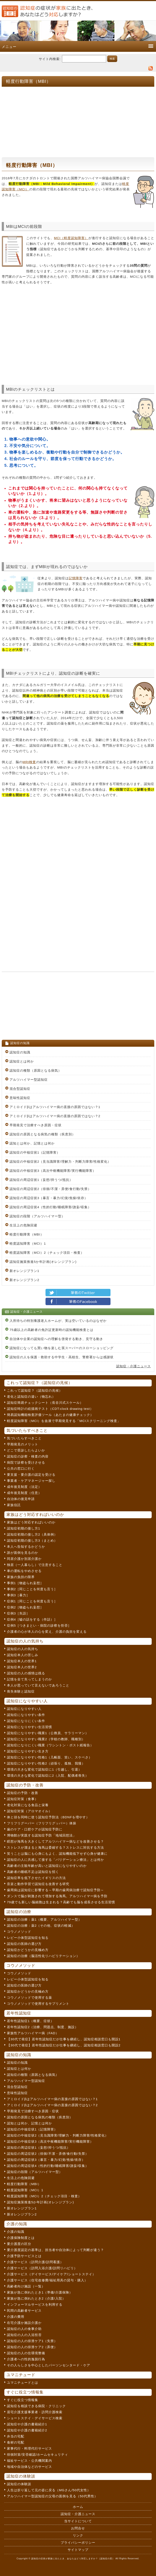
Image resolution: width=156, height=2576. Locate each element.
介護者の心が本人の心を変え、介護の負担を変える (47, 1631)
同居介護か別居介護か (24, 1559)
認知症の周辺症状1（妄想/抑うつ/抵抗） (41, 1180)
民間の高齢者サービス (24, 2310)
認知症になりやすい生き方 (28, 1751)
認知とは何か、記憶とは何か (32, 1143)
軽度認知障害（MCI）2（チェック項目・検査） (47, 1252)
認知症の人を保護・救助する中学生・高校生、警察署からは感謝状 (62, 1357)
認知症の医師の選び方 (24, 1944)
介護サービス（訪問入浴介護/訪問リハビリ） (42, 2268)
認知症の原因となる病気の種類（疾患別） (42, 1134)
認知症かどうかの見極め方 (28, 1950)
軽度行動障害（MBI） (27, 1234)
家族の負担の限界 (21, 1577)
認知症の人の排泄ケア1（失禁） (32, 2341)
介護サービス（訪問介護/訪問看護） (35, 2262)
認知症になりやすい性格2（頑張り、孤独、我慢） (46, 1763)
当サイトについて (78, 2521)
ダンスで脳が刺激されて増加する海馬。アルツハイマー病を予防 (57, 1896)
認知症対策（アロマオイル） (29, 1811)
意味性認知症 (20, 1098)
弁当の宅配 (15, 2436)
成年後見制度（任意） (24, 1493)
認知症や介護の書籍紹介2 (27, 2430)
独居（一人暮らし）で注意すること (34, 1565)
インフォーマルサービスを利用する (34, 2304)
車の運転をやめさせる (24, 1571)
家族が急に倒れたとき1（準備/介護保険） (40, 2292)
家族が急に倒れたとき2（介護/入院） (36, 2298)
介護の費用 (15, 2316)
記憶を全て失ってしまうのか (29, 1679)
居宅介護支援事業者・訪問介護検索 (34, 2412)
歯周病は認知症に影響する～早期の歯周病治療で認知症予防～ (55, 1890)
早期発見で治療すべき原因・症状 (36, 1125)
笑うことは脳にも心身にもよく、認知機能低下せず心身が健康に (57, 1853)
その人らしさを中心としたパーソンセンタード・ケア (48, 2365)
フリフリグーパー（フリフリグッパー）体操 (41, 1823)
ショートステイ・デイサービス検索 (34, 2418)
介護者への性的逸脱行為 (26, 2359)
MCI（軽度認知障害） (71, 238)
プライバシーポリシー (78, 2542)
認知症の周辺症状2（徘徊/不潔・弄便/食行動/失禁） (50, 1189)
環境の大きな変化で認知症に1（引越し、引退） (44, 1769)
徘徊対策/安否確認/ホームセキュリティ (37, 2454)
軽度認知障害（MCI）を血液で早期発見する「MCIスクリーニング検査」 (64, 1421)
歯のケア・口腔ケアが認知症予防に (34, 1829)
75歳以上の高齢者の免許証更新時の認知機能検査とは (51, 1330)
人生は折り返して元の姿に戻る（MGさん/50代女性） (49, 2490)
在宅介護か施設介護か (24, 2323)
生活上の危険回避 (23, 1225)
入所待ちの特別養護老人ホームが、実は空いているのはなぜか (58, 1320)
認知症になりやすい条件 (26, 1715)
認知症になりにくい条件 (26, 1721)
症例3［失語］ (18, 1613)
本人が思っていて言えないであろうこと (38, 1685)
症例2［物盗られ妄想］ (25, 1607)
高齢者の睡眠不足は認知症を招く (33, 1872)
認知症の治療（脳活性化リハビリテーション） (43, 1956)
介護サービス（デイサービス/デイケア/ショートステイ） (51, 2274)
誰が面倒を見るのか (22, 1552)
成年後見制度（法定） (24, 1487)
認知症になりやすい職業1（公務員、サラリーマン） (48, 1733)
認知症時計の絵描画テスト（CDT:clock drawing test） (50, 1408)
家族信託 (14, 1505)
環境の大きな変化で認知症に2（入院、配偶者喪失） (48, 1775)
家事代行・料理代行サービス (29, 2448)
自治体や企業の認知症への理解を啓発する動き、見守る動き (56, 1339)
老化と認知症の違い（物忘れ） (31, 1396)
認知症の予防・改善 (22, 1793)
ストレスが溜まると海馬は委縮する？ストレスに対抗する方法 (55, 1847)
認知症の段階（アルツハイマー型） (37, 1216)
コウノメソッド (19, 1931)
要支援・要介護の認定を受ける (31, 1474)
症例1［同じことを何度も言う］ (32, 1601)
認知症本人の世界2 (22, 1667)
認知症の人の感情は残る (26, 1673)
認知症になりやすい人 (24, 1709)
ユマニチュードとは (22, 2382)
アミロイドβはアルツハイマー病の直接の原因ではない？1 (55, 1107)
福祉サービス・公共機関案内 (29, 2460)
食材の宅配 (15, 2442)
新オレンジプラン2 (24, 1280)
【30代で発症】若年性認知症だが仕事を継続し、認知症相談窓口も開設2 (63, 2045)
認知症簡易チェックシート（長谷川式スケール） (45, 1402)
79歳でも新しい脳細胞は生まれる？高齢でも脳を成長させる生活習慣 (61, 1902)
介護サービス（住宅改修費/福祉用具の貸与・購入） (47, 2280)
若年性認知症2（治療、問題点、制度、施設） (42, 2027)
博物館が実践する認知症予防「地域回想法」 (41, 1835)
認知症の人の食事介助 (24, 2329)
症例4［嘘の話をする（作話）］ (32, 1619)
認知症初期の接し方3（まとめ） (32, 1540)
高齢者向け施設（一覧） (26, 2286)
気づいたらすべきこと (24, 1438)
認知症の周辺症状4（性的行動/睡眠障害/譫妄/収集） (50, 1207)
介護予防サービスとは (24, 2256)
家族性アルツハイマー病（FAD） (33, 2033)
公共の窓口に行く (21, 1468)
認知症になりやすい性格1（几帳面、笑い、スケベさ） (49, 1757)
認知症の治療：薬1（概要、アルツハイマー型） (44, 1919)
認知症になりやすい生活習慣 (29, 1727)
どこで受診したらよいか (26, 1450)
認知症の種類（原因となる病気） (36, 1070)
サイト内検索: (50, 59)
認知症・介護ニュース (133, 1366)
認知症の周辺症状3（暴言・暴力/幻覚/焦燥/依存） (49, 1198)
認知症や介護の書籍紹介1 (27, 2424)
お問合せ (78, 2528)
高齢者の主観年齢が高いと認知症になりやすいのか (47, 1866)
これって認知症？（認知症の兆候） (34, 1390)
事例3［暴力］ (18, 1595)
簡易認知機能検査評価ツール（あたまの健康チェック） (50, 1415)
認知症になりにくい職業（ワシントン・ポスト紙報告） (50, 1745)
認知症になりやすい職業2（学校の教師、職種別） (46, 1739)
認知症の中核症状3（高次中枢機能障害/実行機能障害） (53, 1170)
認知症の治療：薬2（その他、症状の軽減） (41, 1925)
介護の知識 (15, 2231)
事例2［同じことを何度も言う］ (32, 1589)
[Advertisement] (78, 121)
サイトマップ (78, 2550)
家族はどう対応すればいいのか (31, 1522)
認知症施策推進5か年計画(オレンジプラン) (43, 1262)
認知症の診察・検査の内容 (28, 1456)
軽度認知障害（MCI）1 (28, 1243)
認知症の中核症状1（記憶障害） (35, 1152)
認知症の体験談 (19, 2484)
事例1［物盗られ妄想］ (25, 1583)
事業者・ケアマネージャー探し (31, 1480)
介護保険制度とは (21, 2238)
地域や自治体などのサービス (29, 2466)
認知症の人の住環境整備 (26, 2353)
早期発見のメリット (22, 1444)
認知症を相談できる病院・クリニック (36, 2406)
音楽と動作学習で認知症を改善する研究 (38, 1884)
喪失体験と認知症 (21, 1691)
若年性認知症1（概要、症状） (30, 2021)
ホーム (78, 2507)
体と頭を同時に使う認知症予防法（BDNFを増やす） (48, 1817)
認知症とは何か (22, 1061)
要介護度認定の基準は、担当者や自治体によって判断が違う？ (55, 2250)
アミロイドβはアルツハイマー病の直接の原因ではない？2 (55, 1116)
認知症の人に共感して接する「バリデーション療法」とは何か (55, 1859)
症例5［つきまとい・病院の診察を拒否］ (39, 1625)
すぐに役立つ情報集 (22, 2400)
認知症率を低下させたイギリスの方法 (36, 1878)
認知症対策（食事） (22, 1799)
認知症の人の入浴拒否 (24, 2335)
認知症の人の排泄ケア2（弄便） (32, 2347)
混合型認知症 (20, 1088)
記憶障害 (76, 578)
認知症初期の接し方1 (23, 1528)
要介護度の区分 (19, 2244)
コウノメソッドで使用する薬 (29, 1997)
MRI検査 (29, 762)
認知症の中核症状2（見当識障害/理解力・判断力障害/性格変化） (60, 1161)
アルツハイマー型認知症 (29, 1079)
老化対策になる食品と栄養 (28, 1805)
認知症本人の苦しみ (22, 1655)
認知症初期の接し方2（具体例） (32, 1534)
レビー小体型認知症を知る (28, 1937)
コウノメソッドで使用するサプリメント (38, 2003)
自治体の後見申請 (21, 1499)
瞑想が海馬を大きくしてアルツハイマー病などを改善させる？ (55, 1841)
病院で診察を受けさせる (26, 1462)
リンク (78, 2535)
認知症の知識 (20, 1052)
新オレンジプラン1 (24, 1271)
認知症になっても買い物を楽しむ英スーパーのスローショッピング (62, 1348)
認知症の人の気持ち (22, 1649)
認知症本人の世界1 (22, 1661)
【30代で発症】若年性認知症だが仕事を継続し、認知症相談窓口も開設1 (63, 2039)
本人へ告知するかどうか (26, 1546)
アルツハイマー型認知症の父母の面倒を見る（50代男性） (52, 2496)
